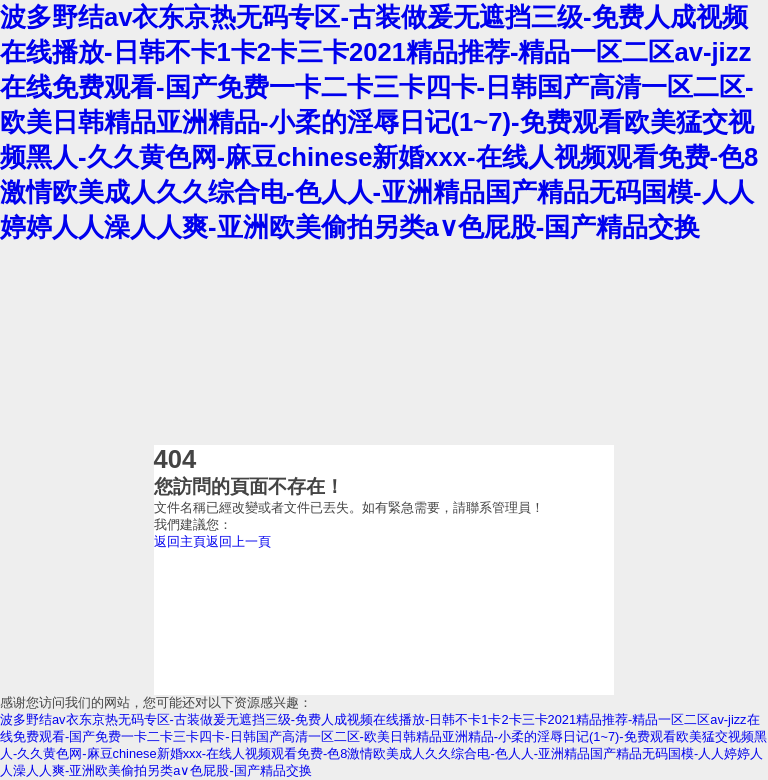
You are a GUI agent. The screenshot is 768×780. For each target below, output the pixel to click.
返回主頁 (180, 541)
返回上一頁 (238, 541)
